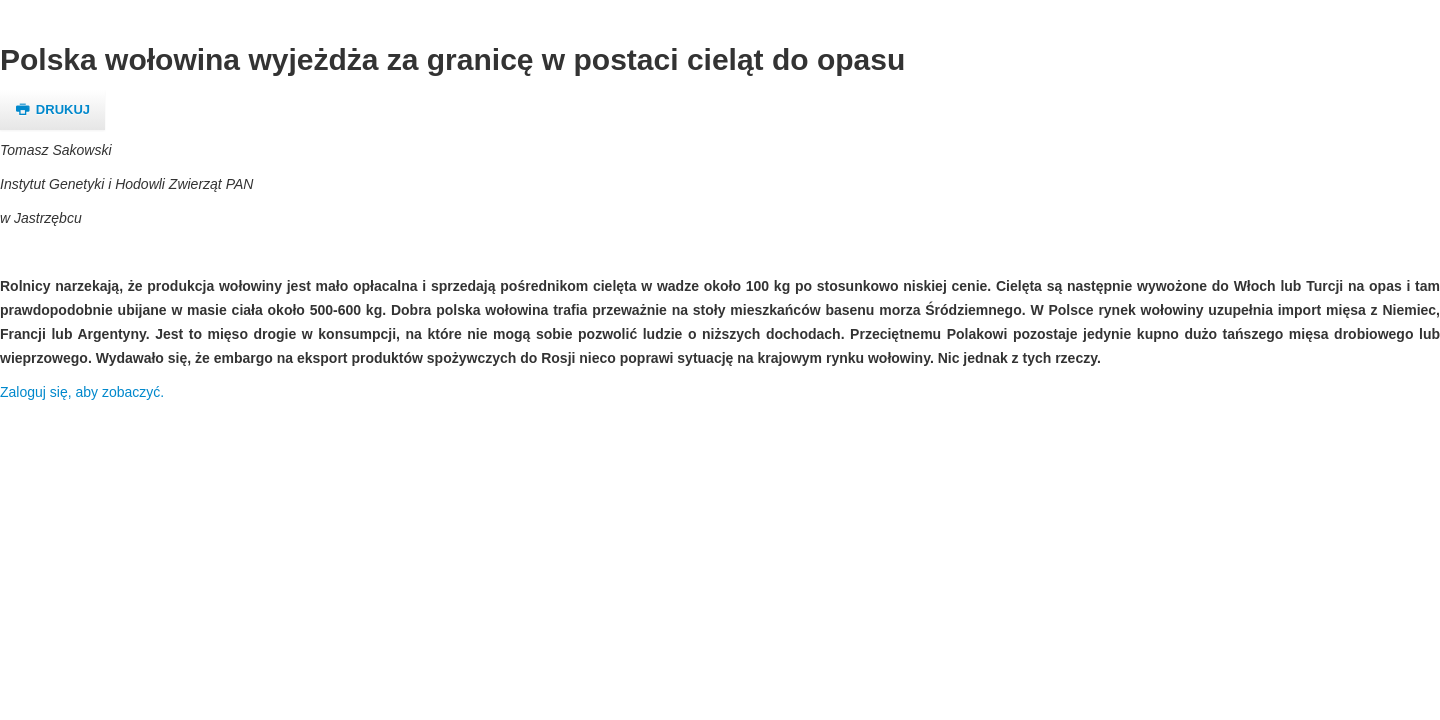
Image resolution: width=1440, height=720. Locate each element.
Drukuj (52, 109)
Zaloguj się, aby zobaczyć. (82, 392)
